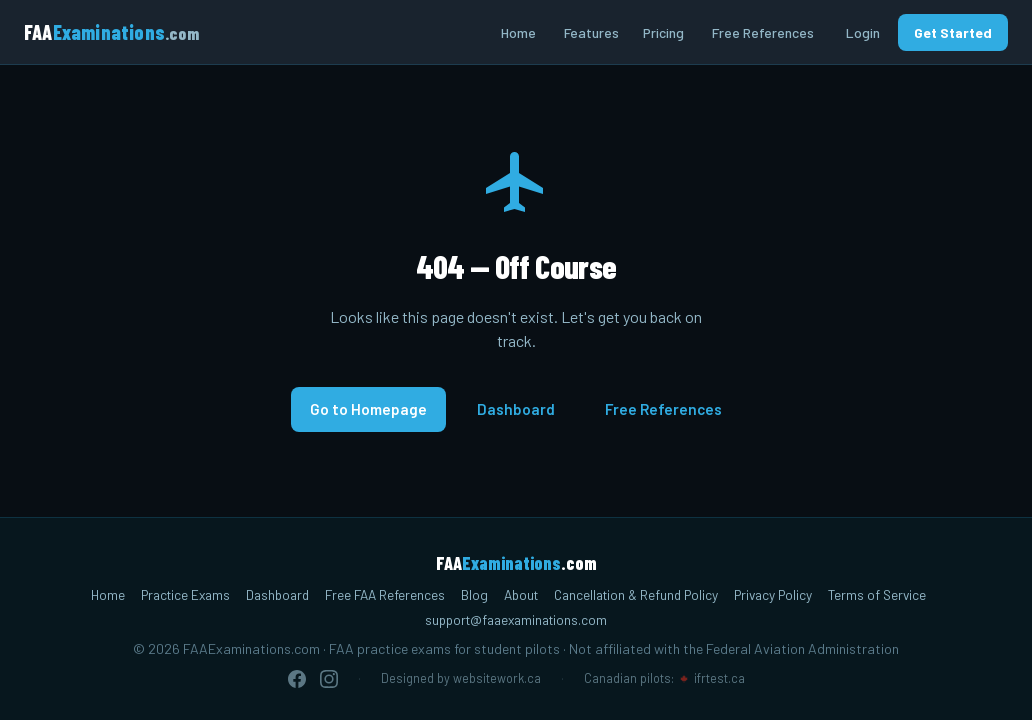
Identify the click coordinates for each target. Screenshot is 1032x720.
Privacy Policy (773, 594)
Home (518, 32)
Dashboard (516, 409)
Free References (763, 32)
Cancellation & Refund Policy (636, 594)
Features (591, 32)
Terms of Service (877, 594)
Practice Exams (185, 594)
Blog (474, 594)
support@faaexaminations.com (516, 619)
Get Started (953, 32)
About (521, 594)
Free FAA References (385, 594)
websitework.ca (497, 678)
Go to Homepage (368, 409)
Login (863, 32)
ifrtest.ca (719, 678)
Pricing (663, 32)
